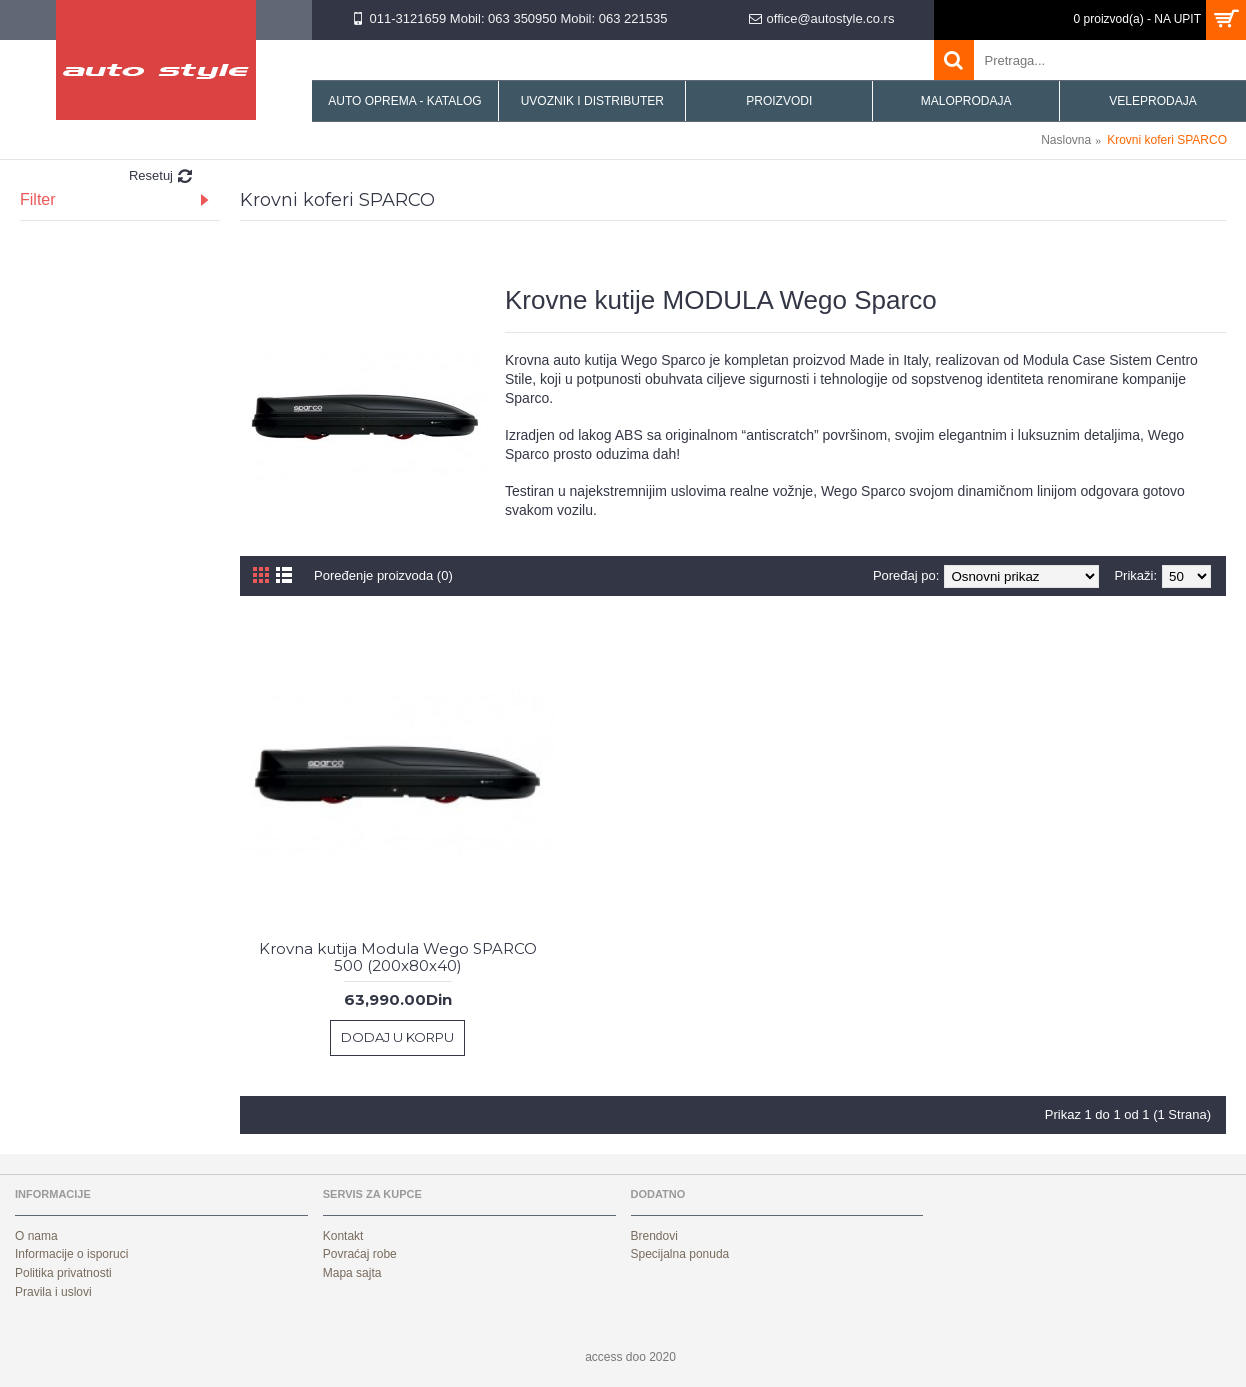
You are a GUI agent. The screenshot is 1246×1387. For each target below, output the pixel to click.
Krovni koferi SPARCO (1167, 140)
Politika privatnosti (63, 1273)
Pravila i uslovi (53, 1292)
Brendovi (654, 1236)
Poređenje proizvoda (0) (383, 575)
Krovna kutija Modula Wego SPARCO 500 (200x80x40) (398, 957)
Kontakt (343, 1236)
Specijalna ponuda (680, 1254)
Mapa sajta (352, 1273)
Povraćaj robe (360, 1254)
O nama (36, 1236)
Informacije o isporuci (71, 1254)
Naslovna (1066, 140)
